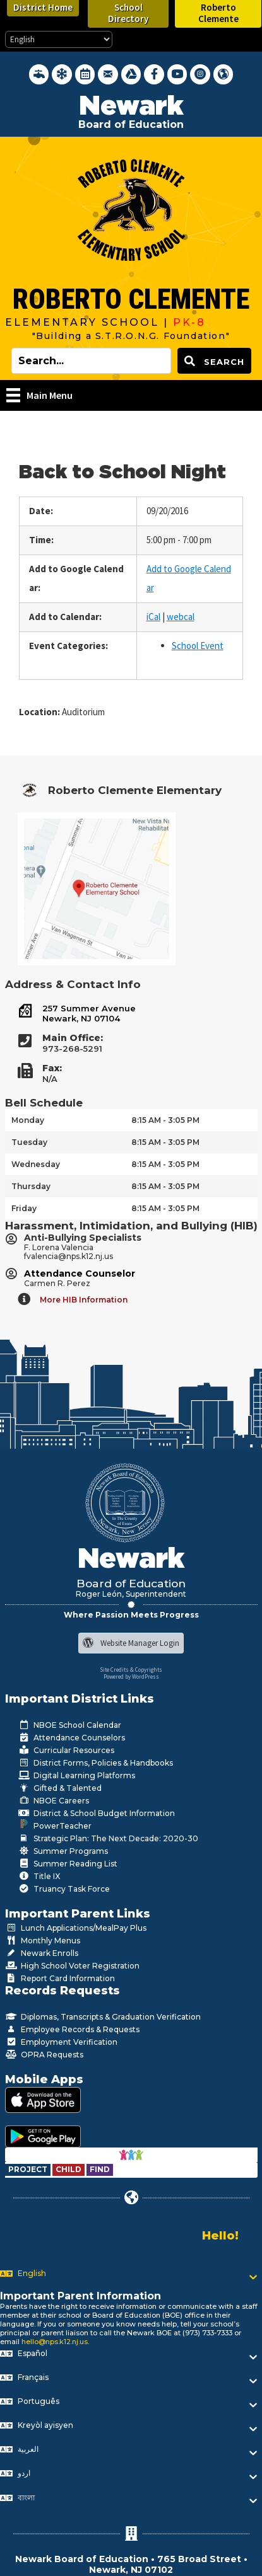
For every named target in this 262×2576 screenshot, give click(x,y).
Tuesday (29, 1142)
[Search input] (91, 361)
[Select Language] (58, 39)
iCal (153, 617)
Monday (27, 1120)
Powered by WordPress (131, 1676)
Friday (24, 1208)
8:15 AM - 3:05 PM (165, 1120)
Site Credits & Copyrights (131, 1669)
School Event (197, 646)
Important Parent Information (80, 2296)
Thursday (31, 1186)
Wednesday (35, 1164)
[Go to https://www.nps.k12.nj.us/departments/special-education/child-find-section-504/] (28, 2169)
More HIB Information (84, 1299)
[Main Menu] (39, 395)
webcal (180, 617)
